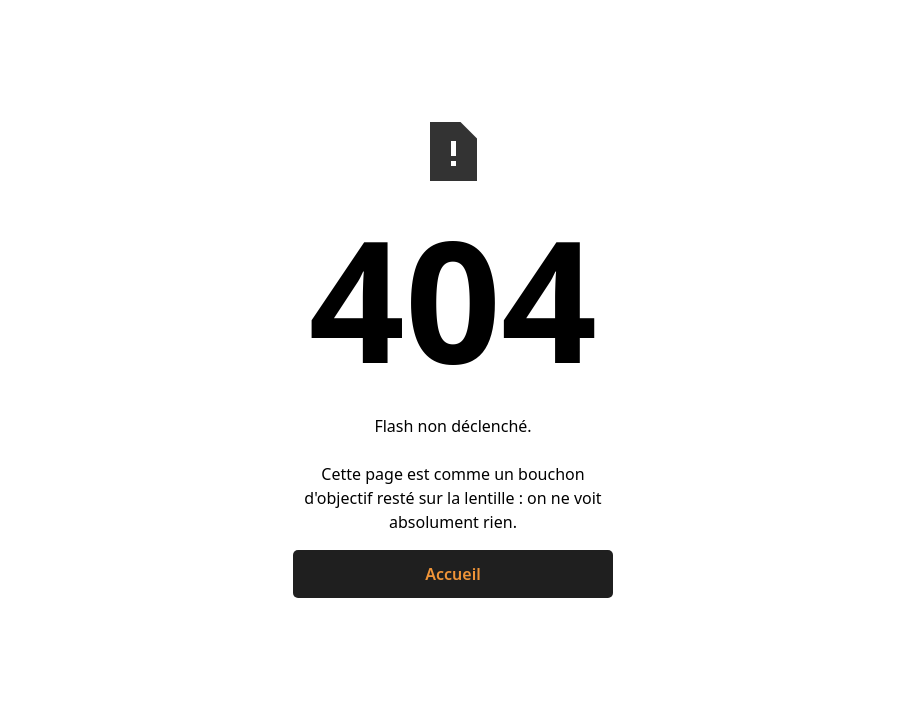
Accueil (452, 574)
